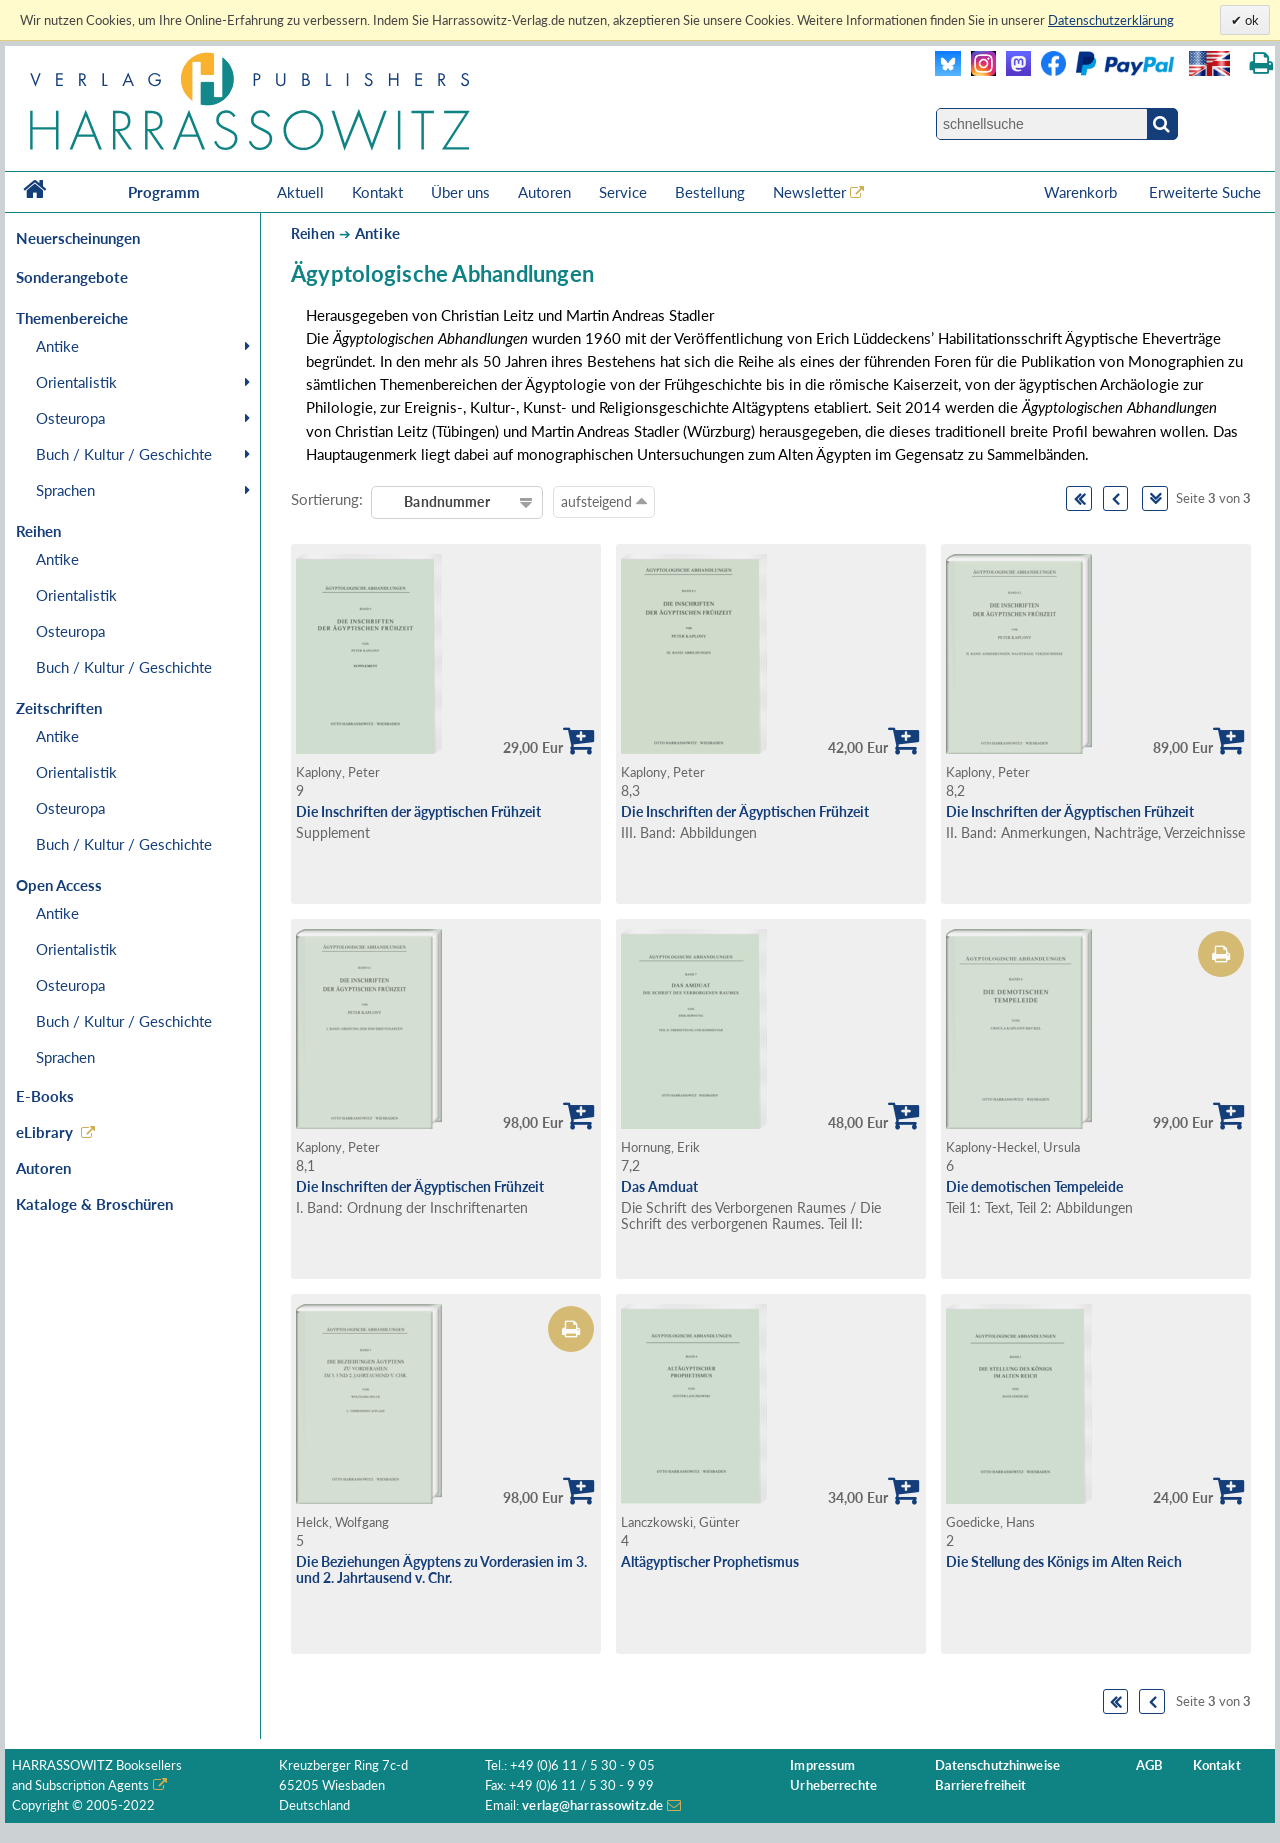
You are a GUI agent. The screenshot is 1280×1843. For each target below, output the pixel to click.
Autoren (544, 192)
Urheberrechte (833, 1785)
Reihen (313, 233)
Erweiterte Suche (1205, 192)
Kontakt (377, 192)
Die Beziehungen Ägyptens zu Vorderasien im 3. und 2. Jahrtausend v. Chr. (441, 1570)
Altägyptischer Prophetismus (710, 1561)
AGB (1149, 1765)
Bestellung (710, 192)
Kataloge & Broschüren (94, 1204)
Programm (164, 192)
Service (623, 192)
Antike (57, 346)
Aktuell (300, 192)
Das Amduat (659, 1186)
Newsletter (809, 192)
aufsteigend (604, 501)
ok (1250, 20)
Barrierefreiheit (981, 1785)
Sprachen (65, 490)
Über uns (460, 192)
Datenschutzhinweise (997, 1765)
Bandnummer (446, 501)
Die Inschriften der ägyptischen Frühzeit (418, 811)
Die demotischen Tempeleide (1034, 1186)
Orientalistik (76, 382)
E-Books (45, 1096)
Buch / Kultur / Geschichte (124, 454)
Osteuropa (70, 418)
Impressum (822, 1765)
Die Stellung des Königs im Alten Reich (1064, 1561)
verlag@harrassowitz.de (592, 1805)
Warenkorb (1082, 192)
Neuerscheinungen (78, 238)
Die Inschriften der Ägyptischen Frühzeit (745, 811)
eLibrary (44, 1132)
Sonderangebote (72, 277)
